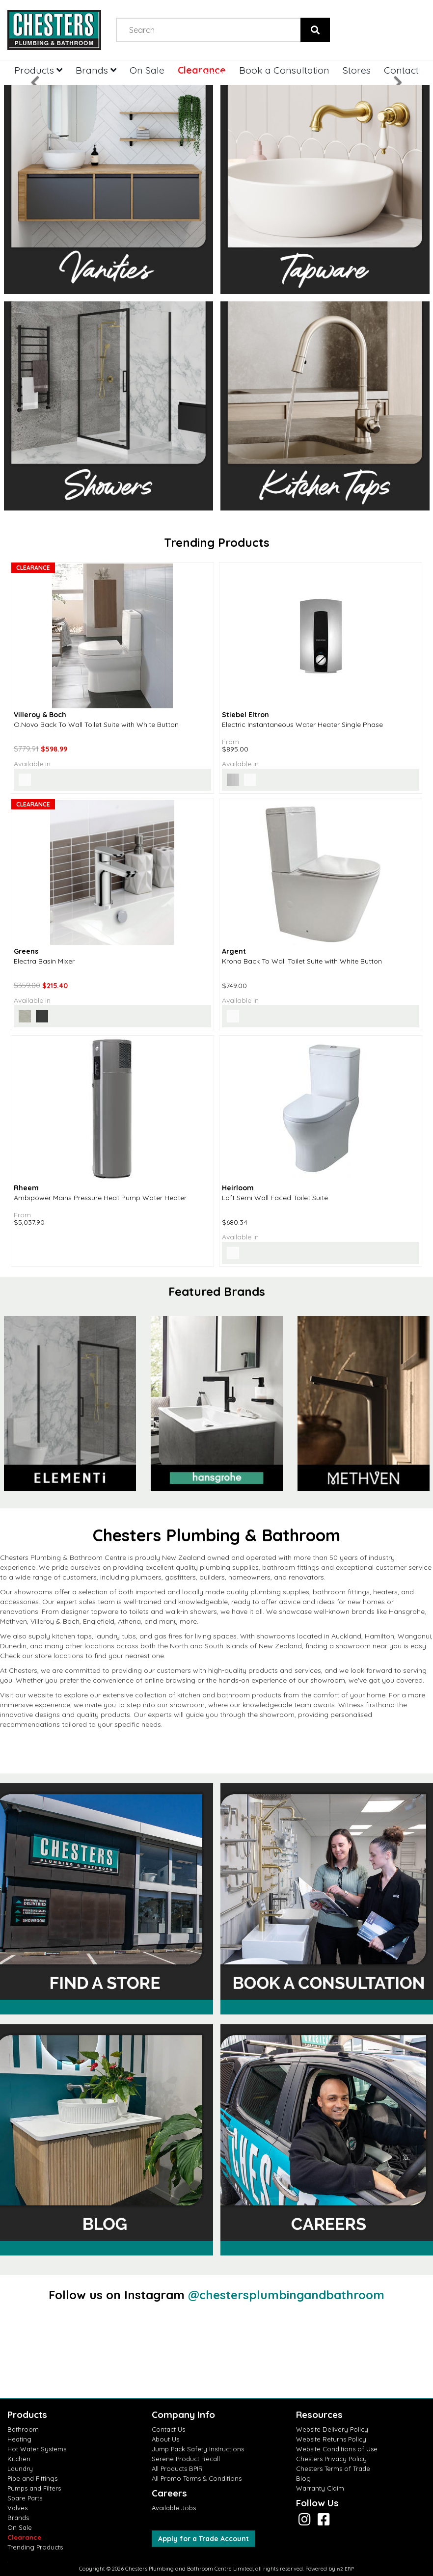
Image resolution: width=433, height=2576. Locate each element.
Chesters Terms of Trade (333, 2468)
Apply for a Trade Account (203, 2538)
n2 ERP (345, 2569)
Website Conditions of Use (337, 2449)
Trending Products (35, 2547)
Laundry (20, 2468)
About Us (165, 2439)
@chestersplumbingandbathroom (286, 2294)
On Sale (19, 2527)
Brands (18, 2518)
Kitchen (18, 2459)
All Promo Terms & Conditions (197, 2478)
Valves (17, 2508)
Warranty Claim (320, 2488)
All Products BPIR (177, 2468)
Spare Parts (24, 2498)
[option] (216, 1403)
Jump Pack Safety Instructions (198, 2449)
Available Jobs (174, 2508)
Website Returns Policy (331, 2439)
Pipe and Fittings (32, 2478)
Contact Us (168, 2429)
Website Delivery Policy (332, 2429)
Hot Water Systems (36, 2449)
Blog (303, 2478)
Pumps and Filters (34, 2488)
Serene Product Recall (186, 2459)
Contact (401, 70)
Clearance (24, 2537)
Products (38, 70)
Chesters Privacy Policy (331, 2459)
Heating (19, 2439)
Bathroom (23, 2429)
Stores (357, 70)
